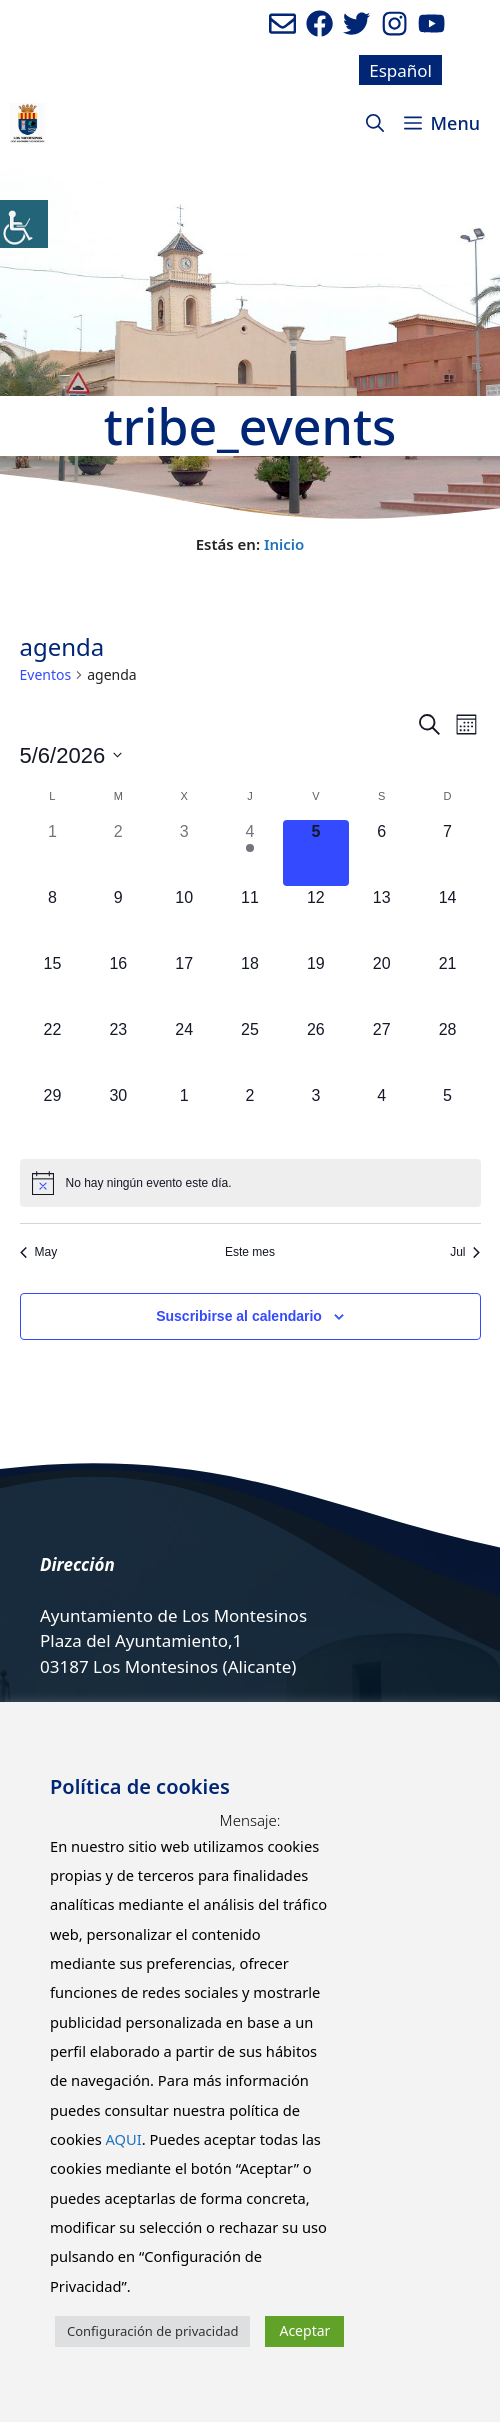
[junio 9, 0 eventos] (118, 919)
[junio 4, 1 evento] (250, 853)
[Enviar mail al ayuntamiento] (282, 23)
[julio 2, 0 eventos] (250, 1117)
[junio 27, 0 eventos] (382, 1051)
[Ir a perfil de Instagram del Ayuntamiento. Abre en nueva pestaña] (394, 23)
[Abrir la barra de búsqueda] (375, 123)
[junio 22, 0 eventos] (53, 1051)
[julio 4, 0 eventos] (382, 1117)
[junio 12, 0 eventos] (316, 919)
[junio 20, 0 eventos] (382, 985)
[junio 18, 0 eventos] (250, 985)
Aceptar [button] (304, 2330)
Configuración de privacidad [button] (152, 2331)
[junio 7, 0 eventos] (448, 853)
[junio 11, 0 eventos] (250, 919)
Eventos (46, 674)
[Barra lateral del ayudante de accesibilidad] (24, 224)
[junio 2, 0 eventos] (118, 853)
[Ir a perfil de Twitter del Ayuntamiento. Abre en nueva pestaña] (356, 23)
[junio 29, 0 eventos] (53, 1117)
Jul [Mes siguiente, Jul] (465, 1252)
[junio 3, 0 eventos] (184, 853)
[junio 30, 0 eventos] (118, 1117)
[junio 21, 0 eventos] (448, 985)
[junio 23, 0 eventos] (118, 1051)
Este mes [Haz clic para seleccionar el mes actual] (250, 1252)
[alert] (250, 1183)
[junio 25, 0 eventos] (250, 1051)
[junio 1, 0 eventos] (53, 853)
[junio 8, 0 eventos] (53, 919)
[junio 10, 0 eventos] (184, 919)
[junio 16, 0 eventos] (118, 985)
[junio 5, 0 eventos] (316, 853)
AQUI (123, 2139)
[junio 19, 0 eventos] (316, 985)
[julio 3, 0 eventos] (316, 1117)
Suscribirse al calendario (239, 1316)
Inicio (284, 544)
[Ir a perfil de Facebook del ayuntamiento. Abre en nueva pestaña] (319, 23)
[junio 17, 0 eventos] (184, 985)
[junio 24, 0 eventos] (184, 1051)
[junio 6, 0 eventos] (382, 853)
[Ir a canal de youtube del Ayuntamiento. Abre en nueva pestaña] (431, 23)
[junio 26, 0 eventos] (316, 1051)
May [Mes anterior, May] (39, 1252)
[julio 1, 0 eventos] (184, 1117)
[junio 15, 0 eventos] (53, 985)
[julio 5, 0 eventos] (448, 1117)
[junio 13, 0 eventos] (382, 919)
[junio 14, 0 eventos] (448, 919)
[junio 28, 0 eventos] (448, 1051)
